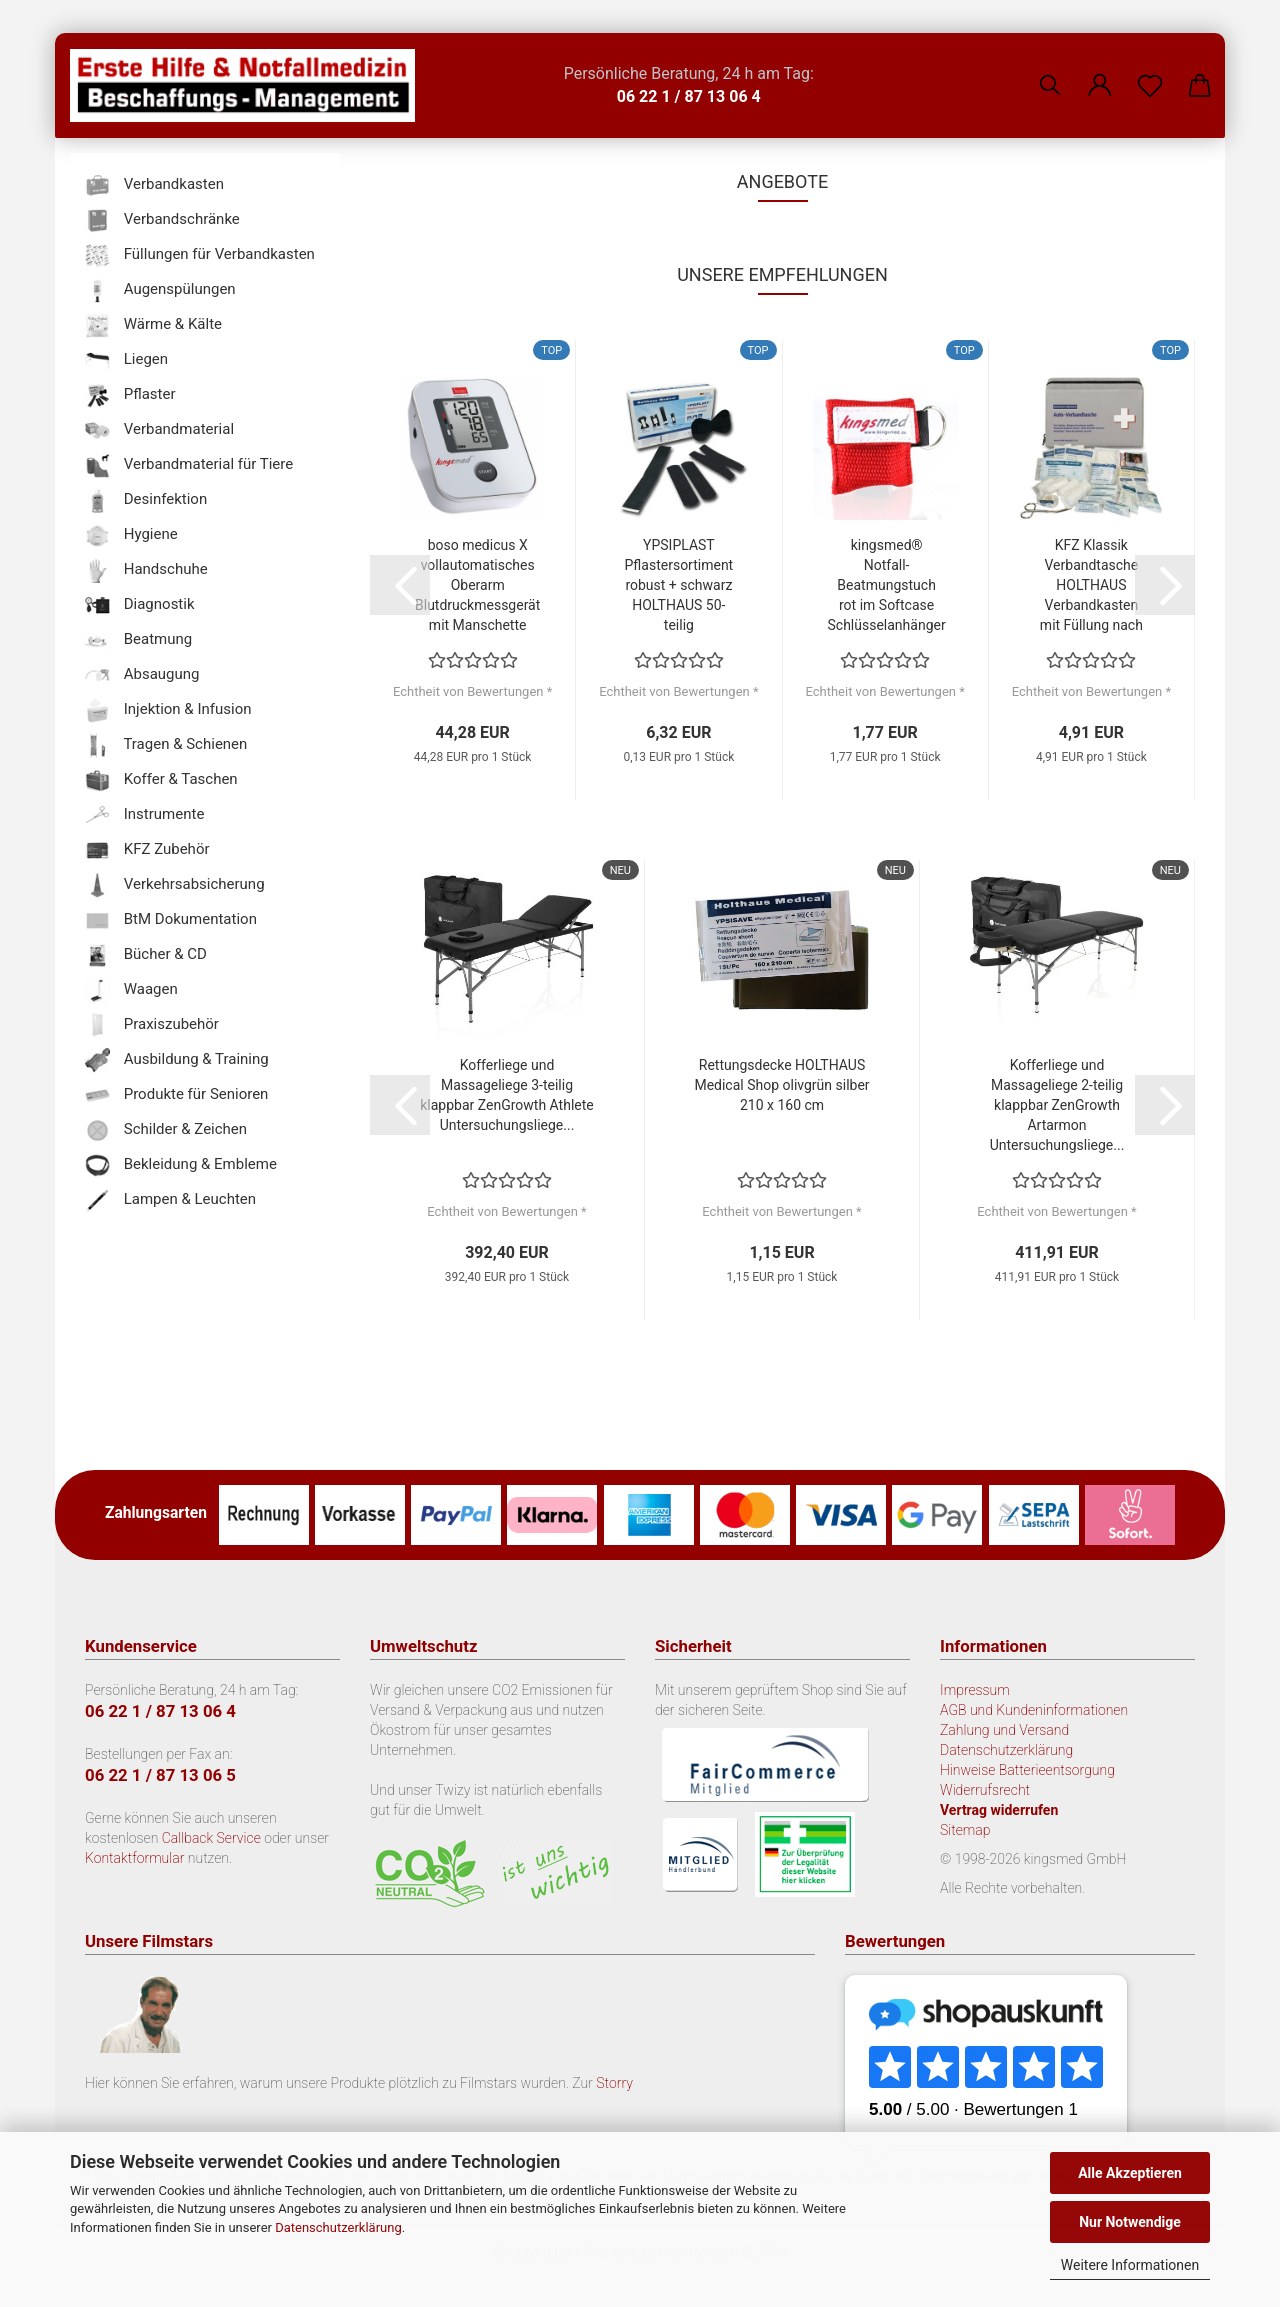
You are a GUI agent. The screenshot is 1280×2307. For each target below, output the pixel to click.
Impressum (975, 1690)
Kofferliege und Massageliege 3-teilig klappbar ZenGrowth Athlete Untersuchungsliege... (506, 1095)
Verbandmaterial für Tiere (189, 465)
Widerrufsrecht (985, 1790)
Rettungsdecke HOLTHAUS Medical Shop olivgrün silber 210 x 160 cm (781, 1085)
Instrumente (144, 815)
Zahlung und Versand (1004, 1730)
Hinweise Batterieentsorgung (1027, 1770)
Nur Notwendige (1130, 2222)
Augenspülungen (160, 290)
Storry (614, 2083)
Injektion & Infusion (168, 710)
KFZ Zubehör (147, 850)
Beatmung (138, 640)
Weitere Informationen (1130, 2265)
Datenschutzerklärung (338, 2227)
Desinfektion (146, 500)
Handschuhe (146, 570)
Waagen (131, 990)
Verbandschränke (162, 220)
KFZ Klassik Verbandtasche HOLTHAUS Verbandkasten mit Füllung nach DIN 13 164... (1091, 586)
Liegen (126, 360)
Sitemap (965, 1830)
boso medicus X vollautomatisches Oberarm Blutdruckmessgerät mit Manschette (477, 585)
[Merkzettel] (1150, 70)
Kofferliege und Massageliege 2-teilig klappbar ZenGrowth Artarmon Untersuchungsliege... (1057, 1105)
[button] (1100, 70)
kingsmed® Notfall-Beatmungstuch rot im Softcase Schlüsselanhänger (887, 585)
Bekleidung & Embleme (181, 1165)
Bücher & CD (146, 955)
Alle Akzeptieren (1130, 2173)
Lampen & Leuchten (170, 1200)
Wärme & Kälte (153, 325)
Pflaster (130, 395)
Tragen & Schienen (166, 745)
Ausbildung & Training (177, 1060)
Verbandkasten (154, 185)
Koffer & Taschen (161, 780)
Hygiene (131, 535)
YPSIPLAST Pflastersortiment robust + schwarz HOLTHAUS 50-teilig (679, 585)
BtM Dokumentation (171, 920)
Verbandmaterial (159, 430)
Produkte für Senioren (176, 1095)
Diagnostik (140, 605)
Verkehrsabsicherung (175, 885)
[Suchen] (1050, 70)
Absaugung (142, 675)
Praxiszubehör (152, 1025)
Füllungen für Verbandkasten (200, 255)
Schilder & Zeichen (166, 1130)
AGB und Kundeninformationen (1034, 1710)
